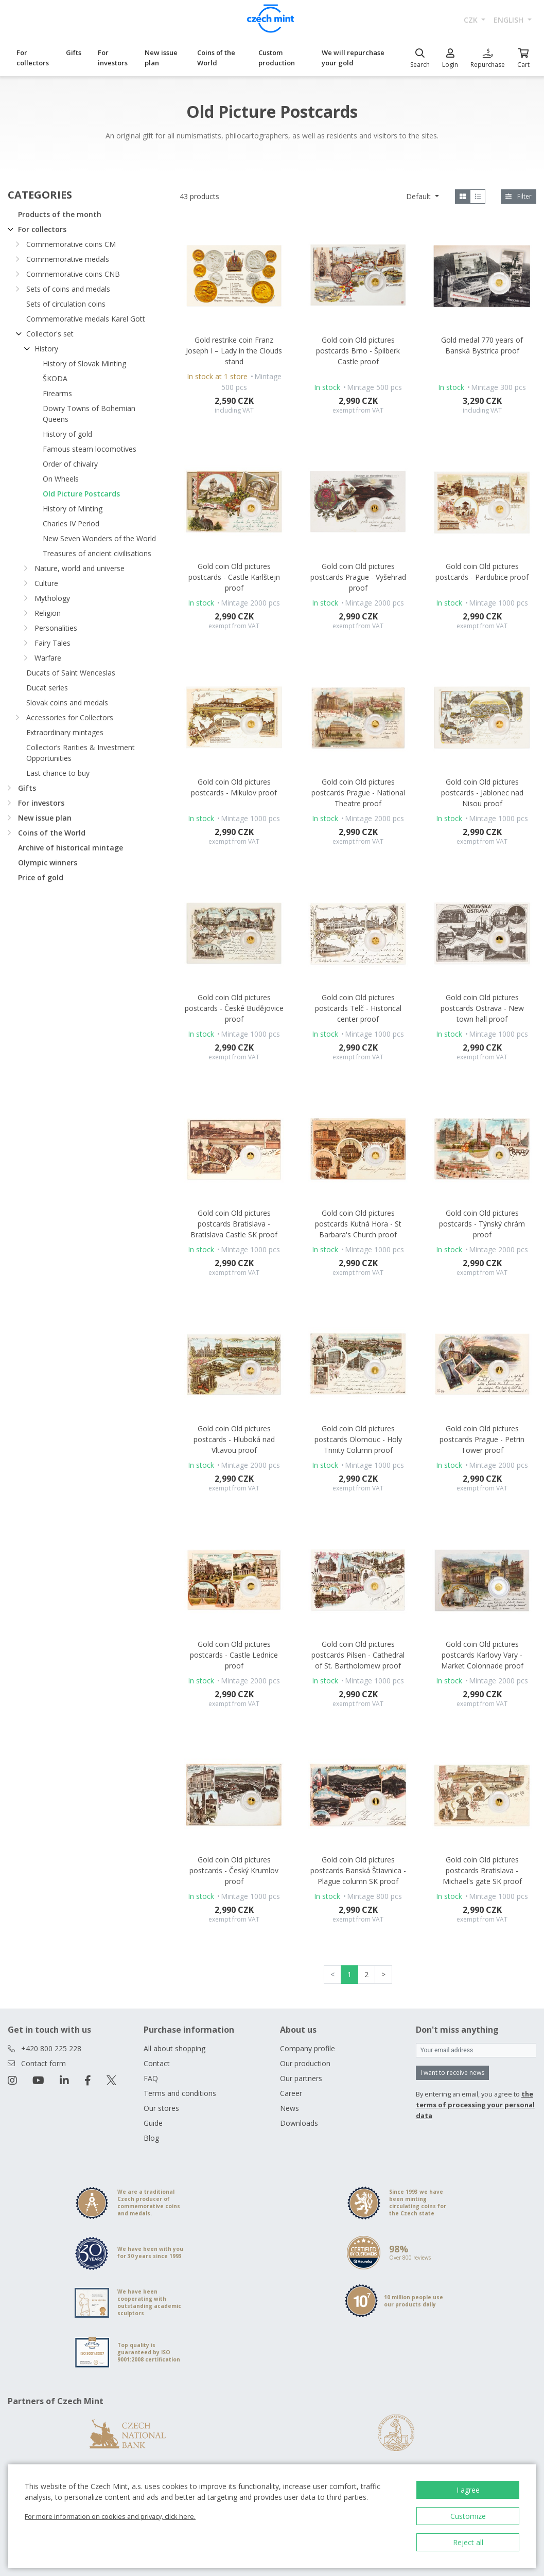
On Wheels (61, 479)
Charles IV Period (71, 523)
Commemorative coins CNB (73, 274)
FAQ (151, 2078)
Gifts (73, 52)
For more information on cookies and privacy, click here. (110, 2516)
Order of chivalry (70, 464)
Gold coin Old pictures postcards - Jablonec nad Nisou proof (482, 792)
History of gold (67, 434)
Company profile (307, 2048)
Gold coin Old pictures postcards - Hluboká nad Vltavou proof (234, 1439)
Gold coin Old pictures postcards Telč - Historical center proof (358, 1008)
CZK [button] (472, 20)
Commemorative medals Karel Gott (85, 319)
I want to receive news (452, 2072)
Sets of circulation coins (66, 304)
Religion (47, 613)
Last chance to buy (58, 773)
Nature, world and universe (79, 568)
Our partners (301, 2078)
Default (419, 196)
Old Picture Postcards (81, 494)
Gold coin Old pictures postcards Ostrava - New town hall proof (482, 1008)
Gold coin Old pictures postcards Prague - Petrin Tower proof (482, 1439)
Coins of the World (216, 57)
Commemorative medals (67, 259)
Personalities (55, 628)
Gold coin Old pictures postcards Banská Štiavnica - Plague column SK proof (358, 1870)
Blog (151, 2138)
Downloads (299, 2123)
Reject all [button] (468, 2542)
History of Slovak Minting (84, 363)
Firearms (57, 393)
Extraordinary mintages (64, 732)
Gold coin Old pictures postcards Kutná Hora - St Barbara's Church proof (358, 1223)
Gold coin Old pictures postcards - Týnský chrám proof (482, 1223)
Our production (305, 2063)
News (289, 2108)
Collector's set (50, 334)
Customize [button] (468, 2516)
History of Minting (72, 508)
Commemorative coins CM (71, 244)
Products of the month (59, 214)
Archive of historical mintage (70, 847)
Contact (157, 2063)
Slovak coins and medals (67, 702)
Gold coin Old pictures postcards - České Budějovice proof (234, 1008)
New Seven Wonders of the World (99, 538)
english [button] (509, 20)
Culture (46, 583)
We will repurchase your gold (353, 57)
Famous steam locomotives (89, 449)
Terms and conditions (180, 2093)
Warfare (47, 658)
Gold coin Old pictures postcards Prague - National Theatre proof (358, 792)
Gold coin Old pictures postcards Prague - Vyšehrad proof (358, 577)
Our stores (161, 2108)
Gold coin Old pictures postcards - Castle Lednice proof (234, 1655)
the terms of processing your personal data (475, 2104)
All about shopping (174, 2048)
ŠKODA (55, 378)
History (46, 348)
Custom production (276, 57)
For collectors (32, 57)
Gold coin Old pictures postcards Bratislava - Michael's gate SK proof (482, 1870)
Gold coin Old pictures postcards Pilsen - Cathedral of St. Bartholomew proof (358, 1655)
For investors (113, 57)
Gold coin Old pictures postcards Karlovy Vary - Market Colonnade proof (482, 1655)
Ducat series (47, 687)
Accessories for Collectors (69, 717)
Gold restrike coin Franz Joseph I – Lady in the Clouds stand (234, 350)
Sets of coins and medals (68, 289)
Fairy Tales (52, 643)
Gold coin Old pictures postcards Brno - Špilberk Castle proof (358, 350)
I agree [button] (468, 2490)
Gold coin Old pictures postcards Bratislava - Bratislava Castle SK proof (233, 1223)
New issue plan (161, 57)
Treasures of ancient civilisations (97, 553)
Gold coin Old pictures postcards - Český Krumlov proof (233, 1870)
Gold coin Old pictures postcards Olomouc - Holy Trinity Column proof (358, 1439)
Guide (153, 2123)
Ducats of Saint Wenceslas (70, 673)
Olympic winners (47, 862)
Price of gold (40, 877)
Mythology (52, 598)
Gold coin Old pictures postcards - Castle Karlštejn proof (234, 577)
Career (291, 2093)
